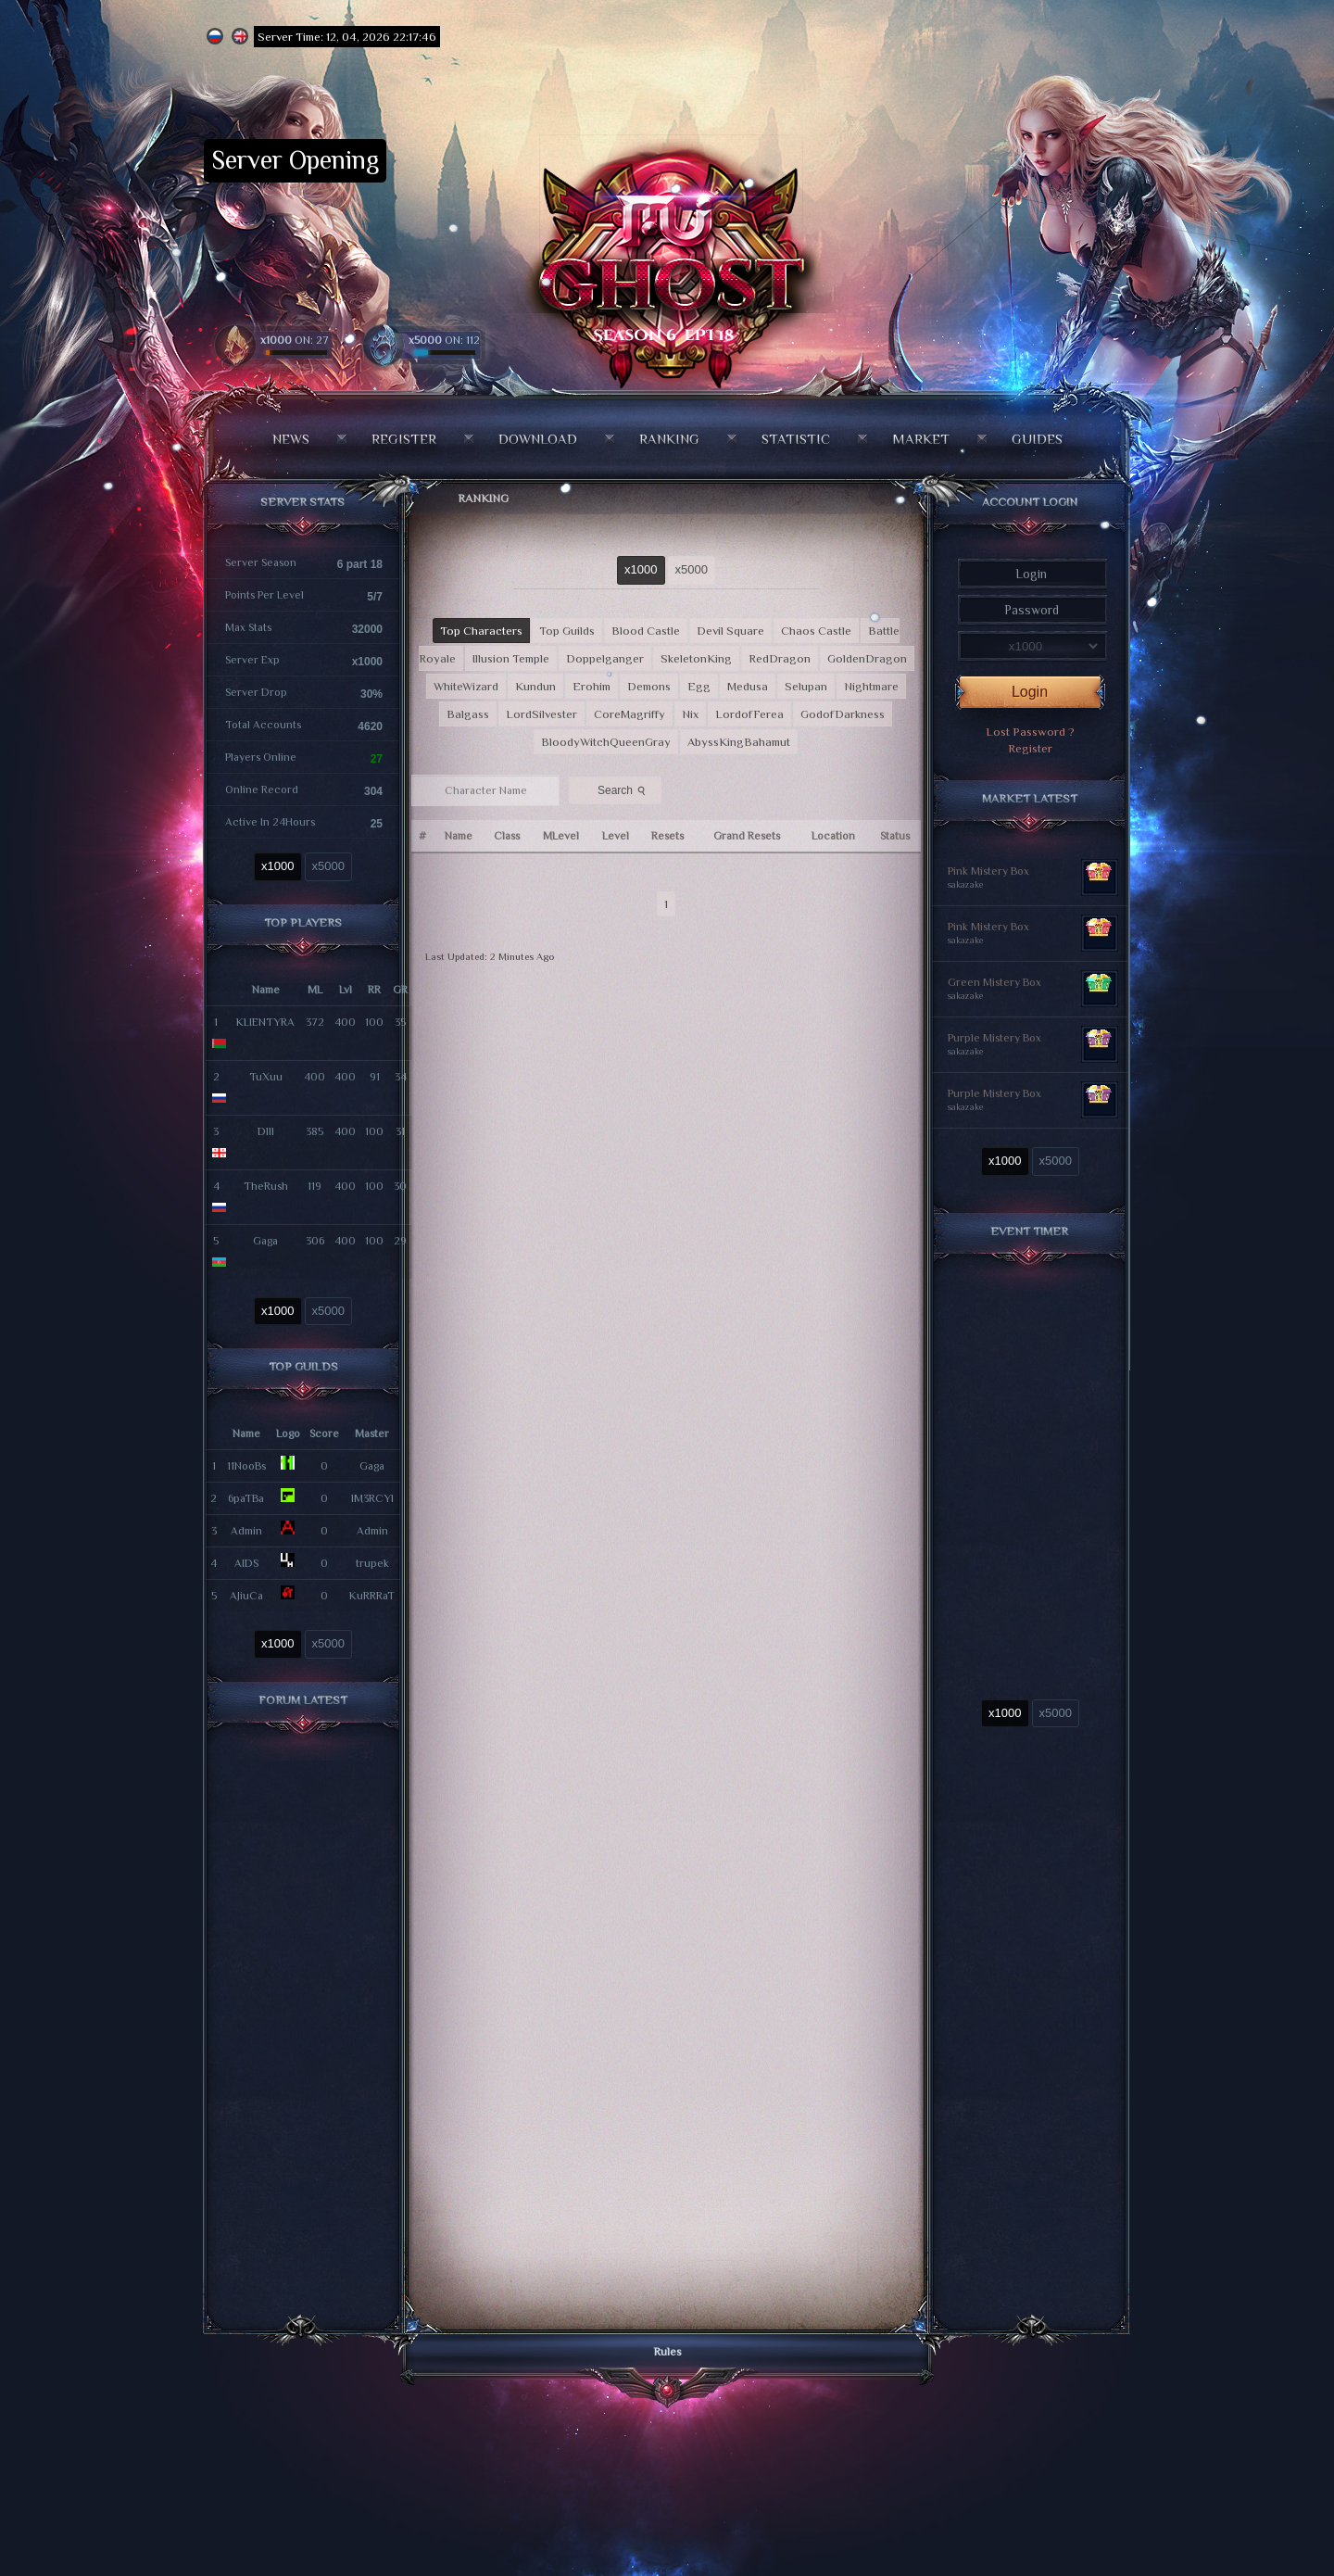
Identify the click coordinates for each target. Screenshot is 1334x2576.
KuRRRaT (372, 1595)
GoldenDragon (867, 658)
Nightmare (871, 686)
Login (1030, 692)
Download (537, 439)
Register (403, 439)
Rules (667, 2351)
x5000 (328, 866)
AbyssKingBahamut (738, 742)
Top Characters (481, 631)
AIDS (246, 1563)
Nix (690, 714)
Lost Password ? (1030, 732)
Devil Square (730, 631)
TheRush (266, 1186)
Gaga (265, 1240)
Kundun (535, 686)
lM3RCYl (372, 1498)
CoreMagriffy (629, 714)
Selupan (806, 686)
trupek (372, 1563)
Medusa (747, 686)
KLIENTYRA (265, 1022)
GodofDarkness (842, 714)
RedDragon (780, 658)
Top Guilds (567, 631)
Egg (699, 686)
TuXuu (266, 1076)
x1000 (277, 866)
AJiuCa (246, 1595)
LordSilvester (541, 714)
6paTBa (246, 1498)
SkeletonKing (696, 658)
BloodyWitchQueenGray (606, 742)
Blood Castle (645, 631)
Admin (246, 1530)
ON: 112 (444, 340)
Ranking (669, 439)
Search (623, 789)
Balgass (468, 714)
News (290, 439)
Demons (649, 686)
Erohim (591, 686)
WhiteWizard (466, 686)
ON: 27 (294, 340)
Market (921, 439)
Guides (1037, 439)
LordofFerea (749, 714)
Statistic (795, 439)
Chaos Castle (816, 631)
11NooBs (246, 1465)
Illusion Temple (510, 658)
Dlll (266, 1131)
